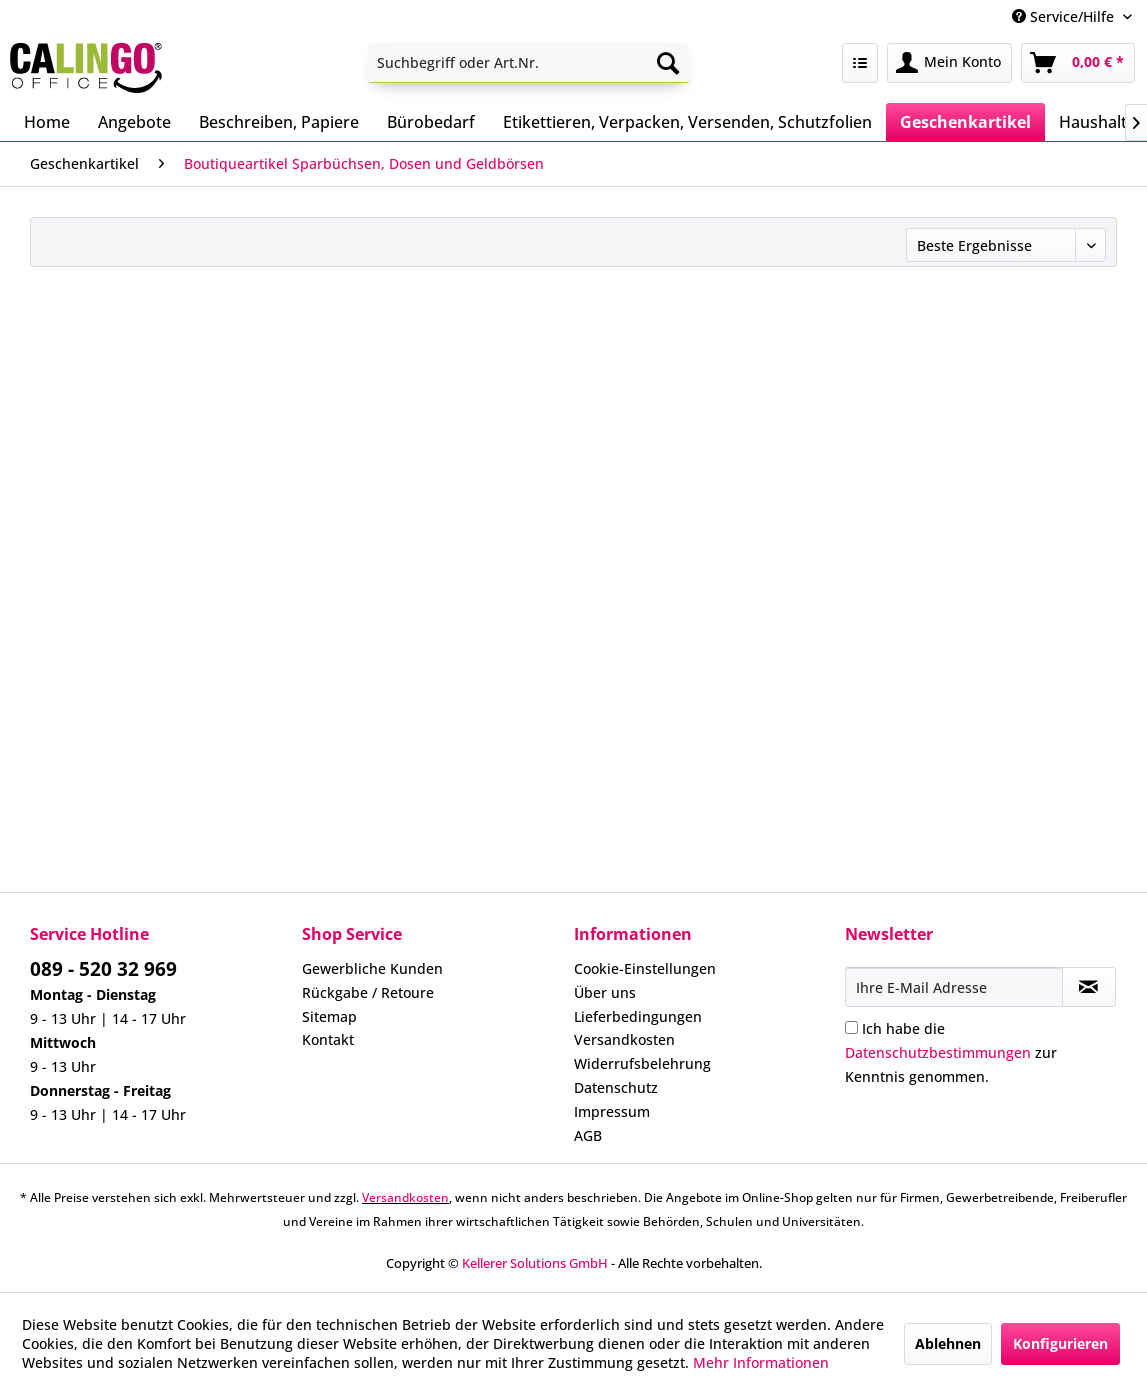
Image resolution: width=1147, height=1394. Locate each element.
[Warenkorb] (1078, 63)
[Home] (47, 122)
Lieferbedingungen (638, 1016)
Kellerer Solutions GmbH (535, 1263)
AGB (588, 1135)
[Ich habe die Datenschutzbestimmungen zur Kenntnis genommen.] (851, 1027)
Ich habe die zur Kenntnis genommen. (951, 1052)
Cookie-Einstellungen (645, 968)
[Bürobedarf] (431, 122)
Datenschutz (616, 1087)
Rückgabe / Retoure (368, 992)
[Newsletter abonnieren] (1089, 987)
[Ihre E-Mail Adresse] (953, 987)
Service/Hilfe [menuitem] (1065, 16)
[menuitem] (528, 63)
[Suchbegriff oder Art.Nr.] (528, 63)
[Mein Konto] (949, 63)
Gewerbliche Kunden (372, 968)
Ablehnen (948, 1343)
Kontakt (328, 1039)
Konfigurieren (1060, 1343)
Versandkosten (624, 1039)
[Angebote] (134, 122)
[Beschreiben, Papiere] (279, 122)
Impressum (612, 1111)
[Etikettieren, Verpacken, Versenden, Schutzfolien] (687, 122)
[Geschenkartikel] (965, 122)
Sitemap (329, 1016)
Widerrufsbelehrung (642, 1063)
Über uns (605, 992)
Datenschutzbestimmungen (938, 1052)
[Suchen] (668, 63)
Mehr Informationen (761, 1362)
